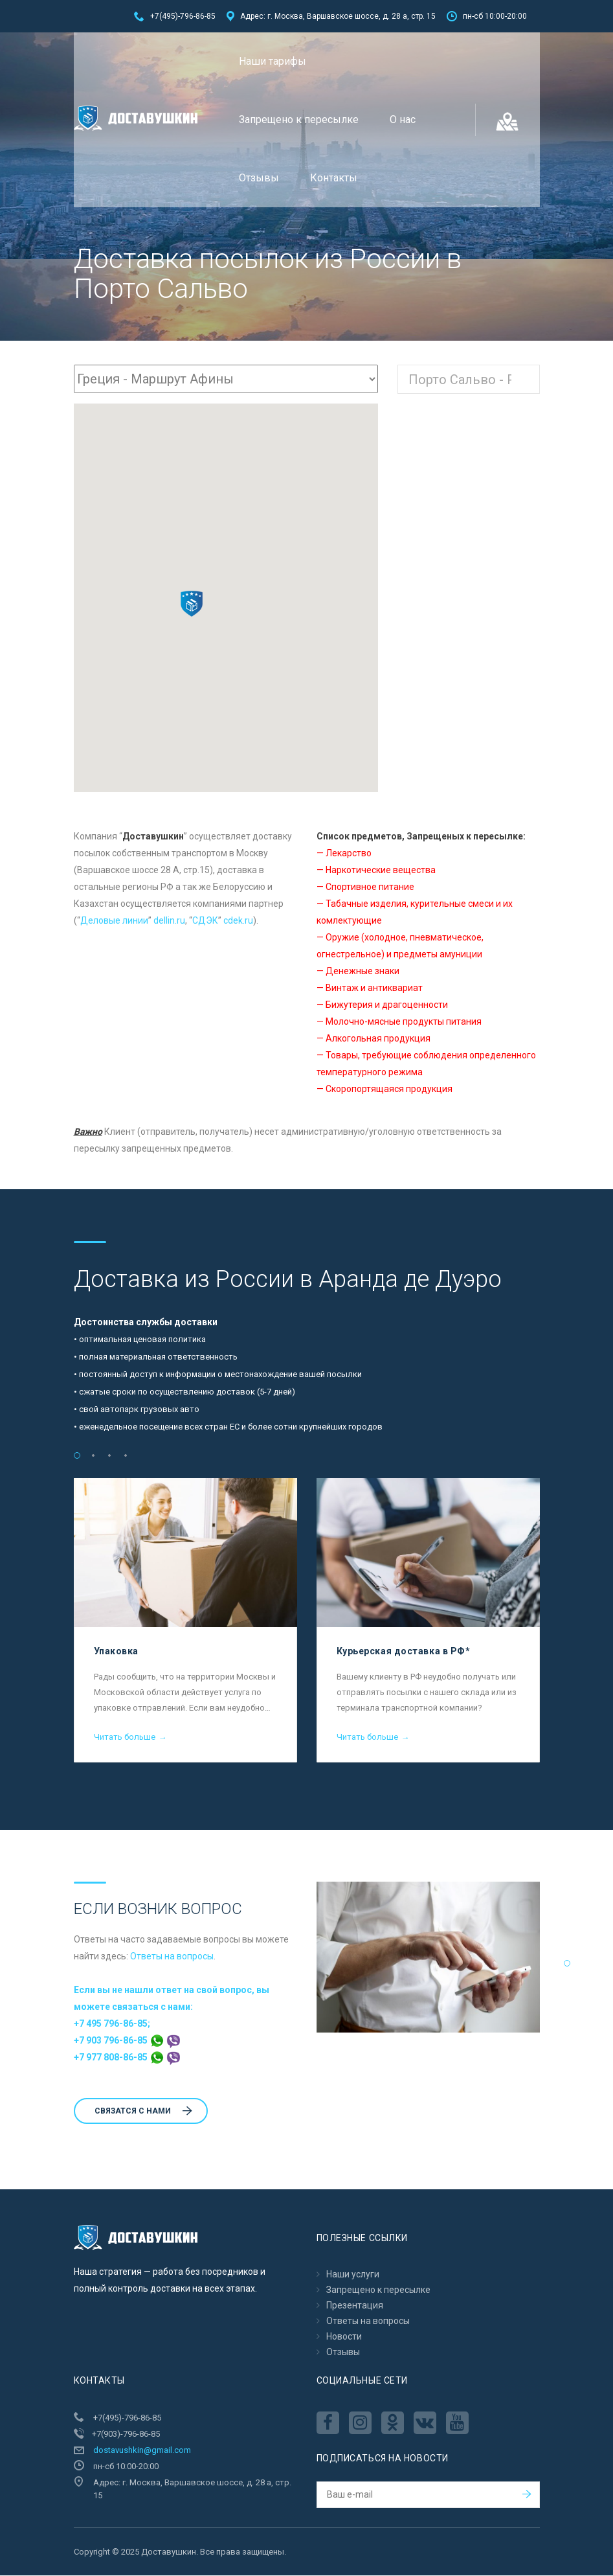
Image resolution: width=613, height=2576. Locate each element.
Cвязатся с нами (143, 2111)
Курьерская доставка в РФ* (404, 1652)
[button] (192, 604)
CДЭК (205, 921)
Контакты (333, 178)
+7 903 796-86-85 (127, 2041)
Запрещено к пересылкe (299, 119)
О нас (403, 119)
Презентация (354, 2306)
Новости (344, 2337)
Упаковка (116, 1652)
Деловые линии (114, 921)
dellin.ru (169, 921)
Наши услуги (352, 2275)
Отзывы (259, 178)
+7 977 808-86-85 (127, 2058)
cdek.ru (238, 921)
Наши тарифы (272, 61)
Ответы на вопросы (172, 1957)
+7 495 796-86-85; (112, 2024)
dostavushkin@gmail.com (142, 2451)
